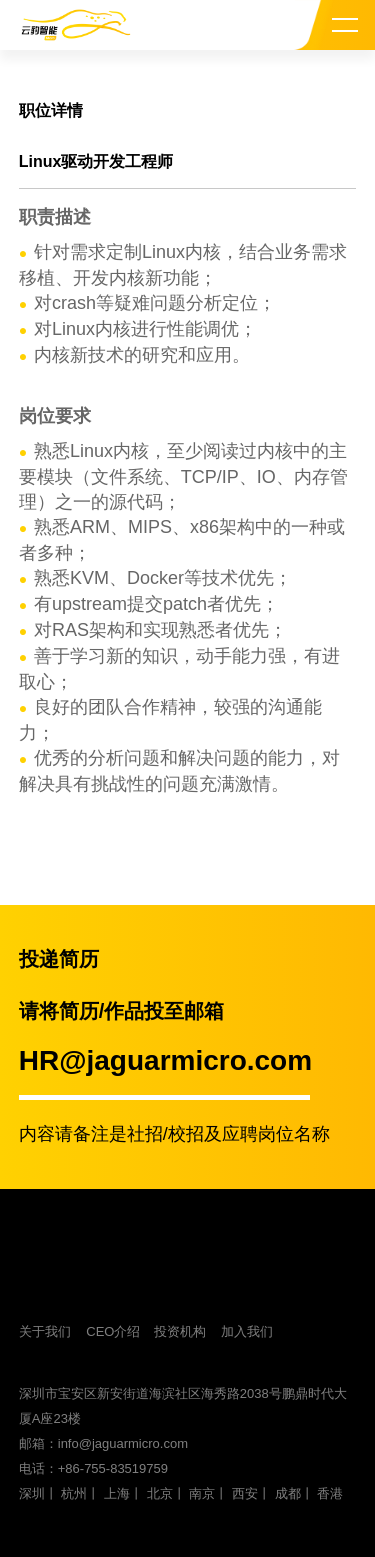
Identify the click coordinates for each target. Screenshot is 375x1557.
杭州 (74, 1493)
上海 (117, 1493)
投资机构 (180, 1331)
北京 (160, 1493)
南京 (202, 1493)
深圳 (32, 1493)
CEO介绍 (113, 1331)
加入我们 (247, 1331)
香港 (330, 1493)
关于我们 (45, 1331)
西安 (245, 1493)
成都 (288, 1493)
